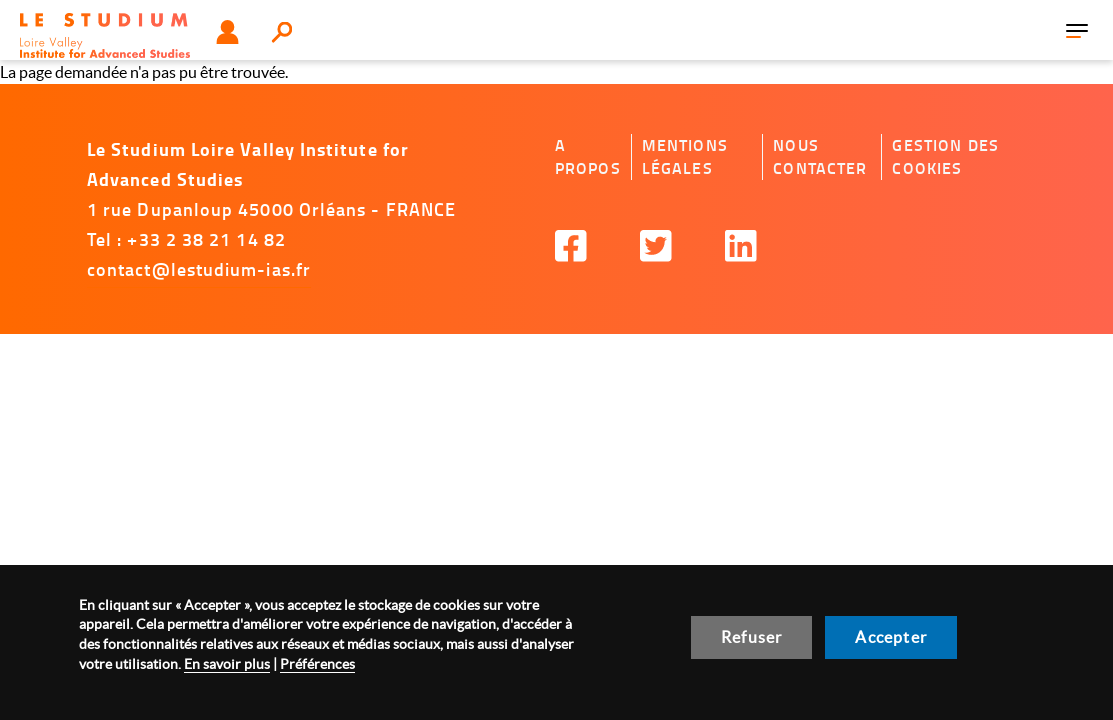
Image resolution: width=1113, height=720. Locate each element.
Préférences (317, 664)
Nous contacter (820, 156)
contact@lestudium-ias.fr (199, 269)
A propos (588, 156)
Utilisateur (227, 32)
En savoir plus (227, 664)
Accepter (891, 637)
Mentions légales (685, 156)
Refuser (751, 637)
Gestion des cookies (945, 156)
